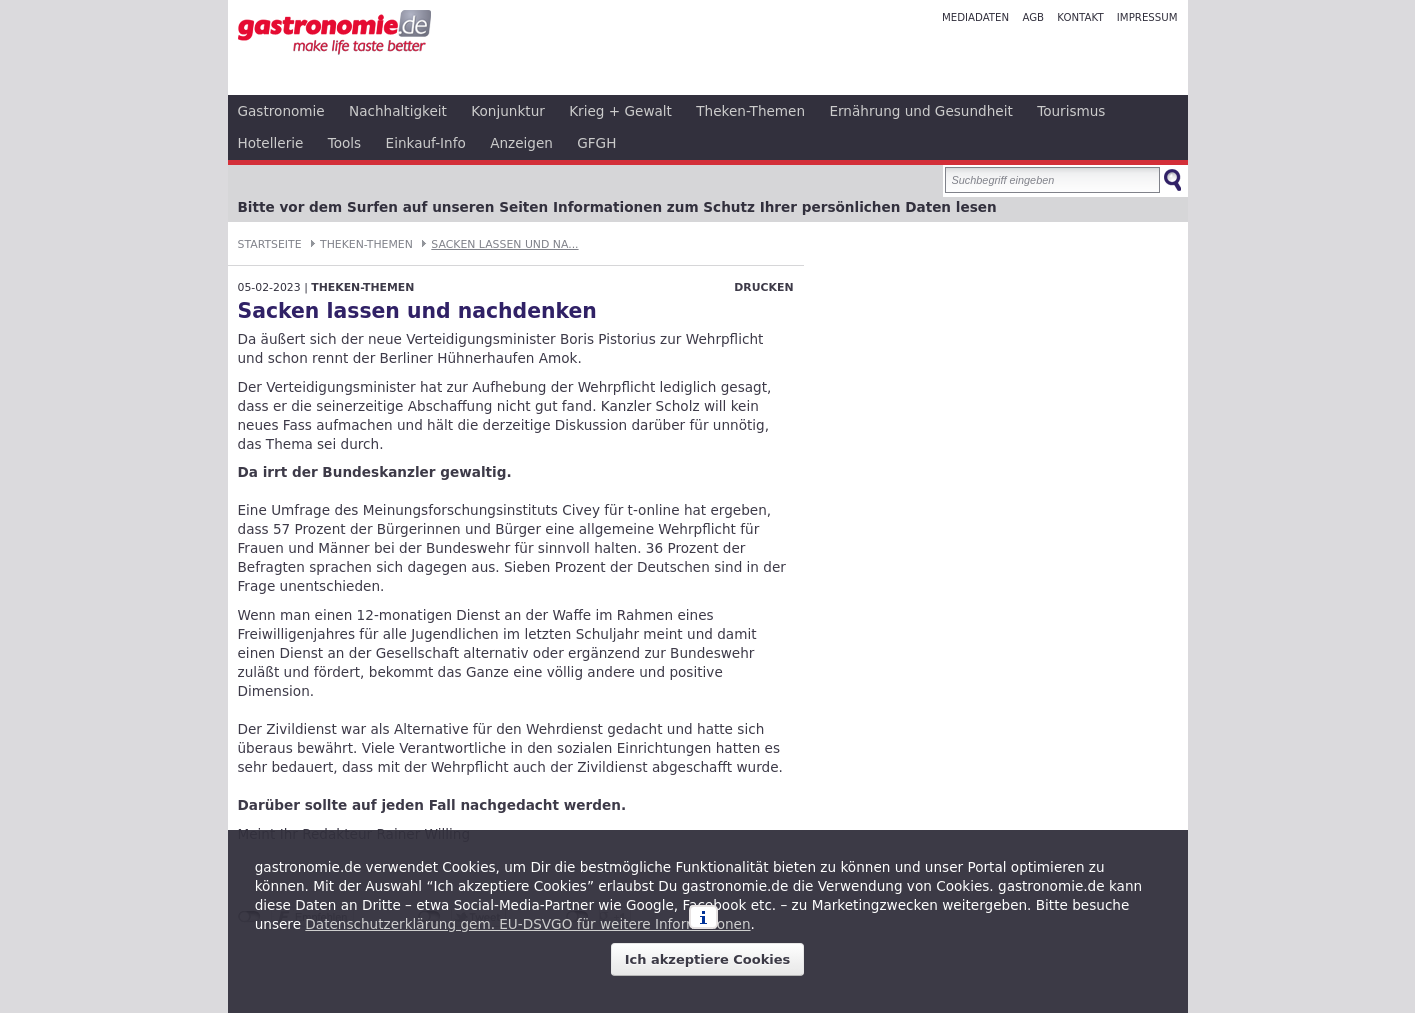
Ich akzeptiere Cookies (708, 959)
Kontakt (1080, 17)
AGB (1033, 17)
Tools (345, 143)
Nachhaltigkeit (398, 111)
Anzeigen (521, 143)
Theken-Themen (750, 111)
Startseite (270, 244)
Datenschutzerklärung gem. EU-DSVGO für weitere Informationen (527, 924)
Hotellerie (271, 143)
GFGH (596, 143)
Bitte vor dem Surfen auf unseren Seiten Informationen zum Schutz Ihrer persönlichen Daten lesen (617, 207)
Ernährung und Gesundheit (920, 111)
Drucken (763, 287)
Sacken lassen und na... (504, 244)
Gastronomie (281, 111)
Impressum (1147, 17)
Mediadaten (975, 17)
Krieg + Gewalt (620, 111)
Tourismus (1071, 111)
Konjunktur (508, 111)
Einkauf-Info (426, 143)
